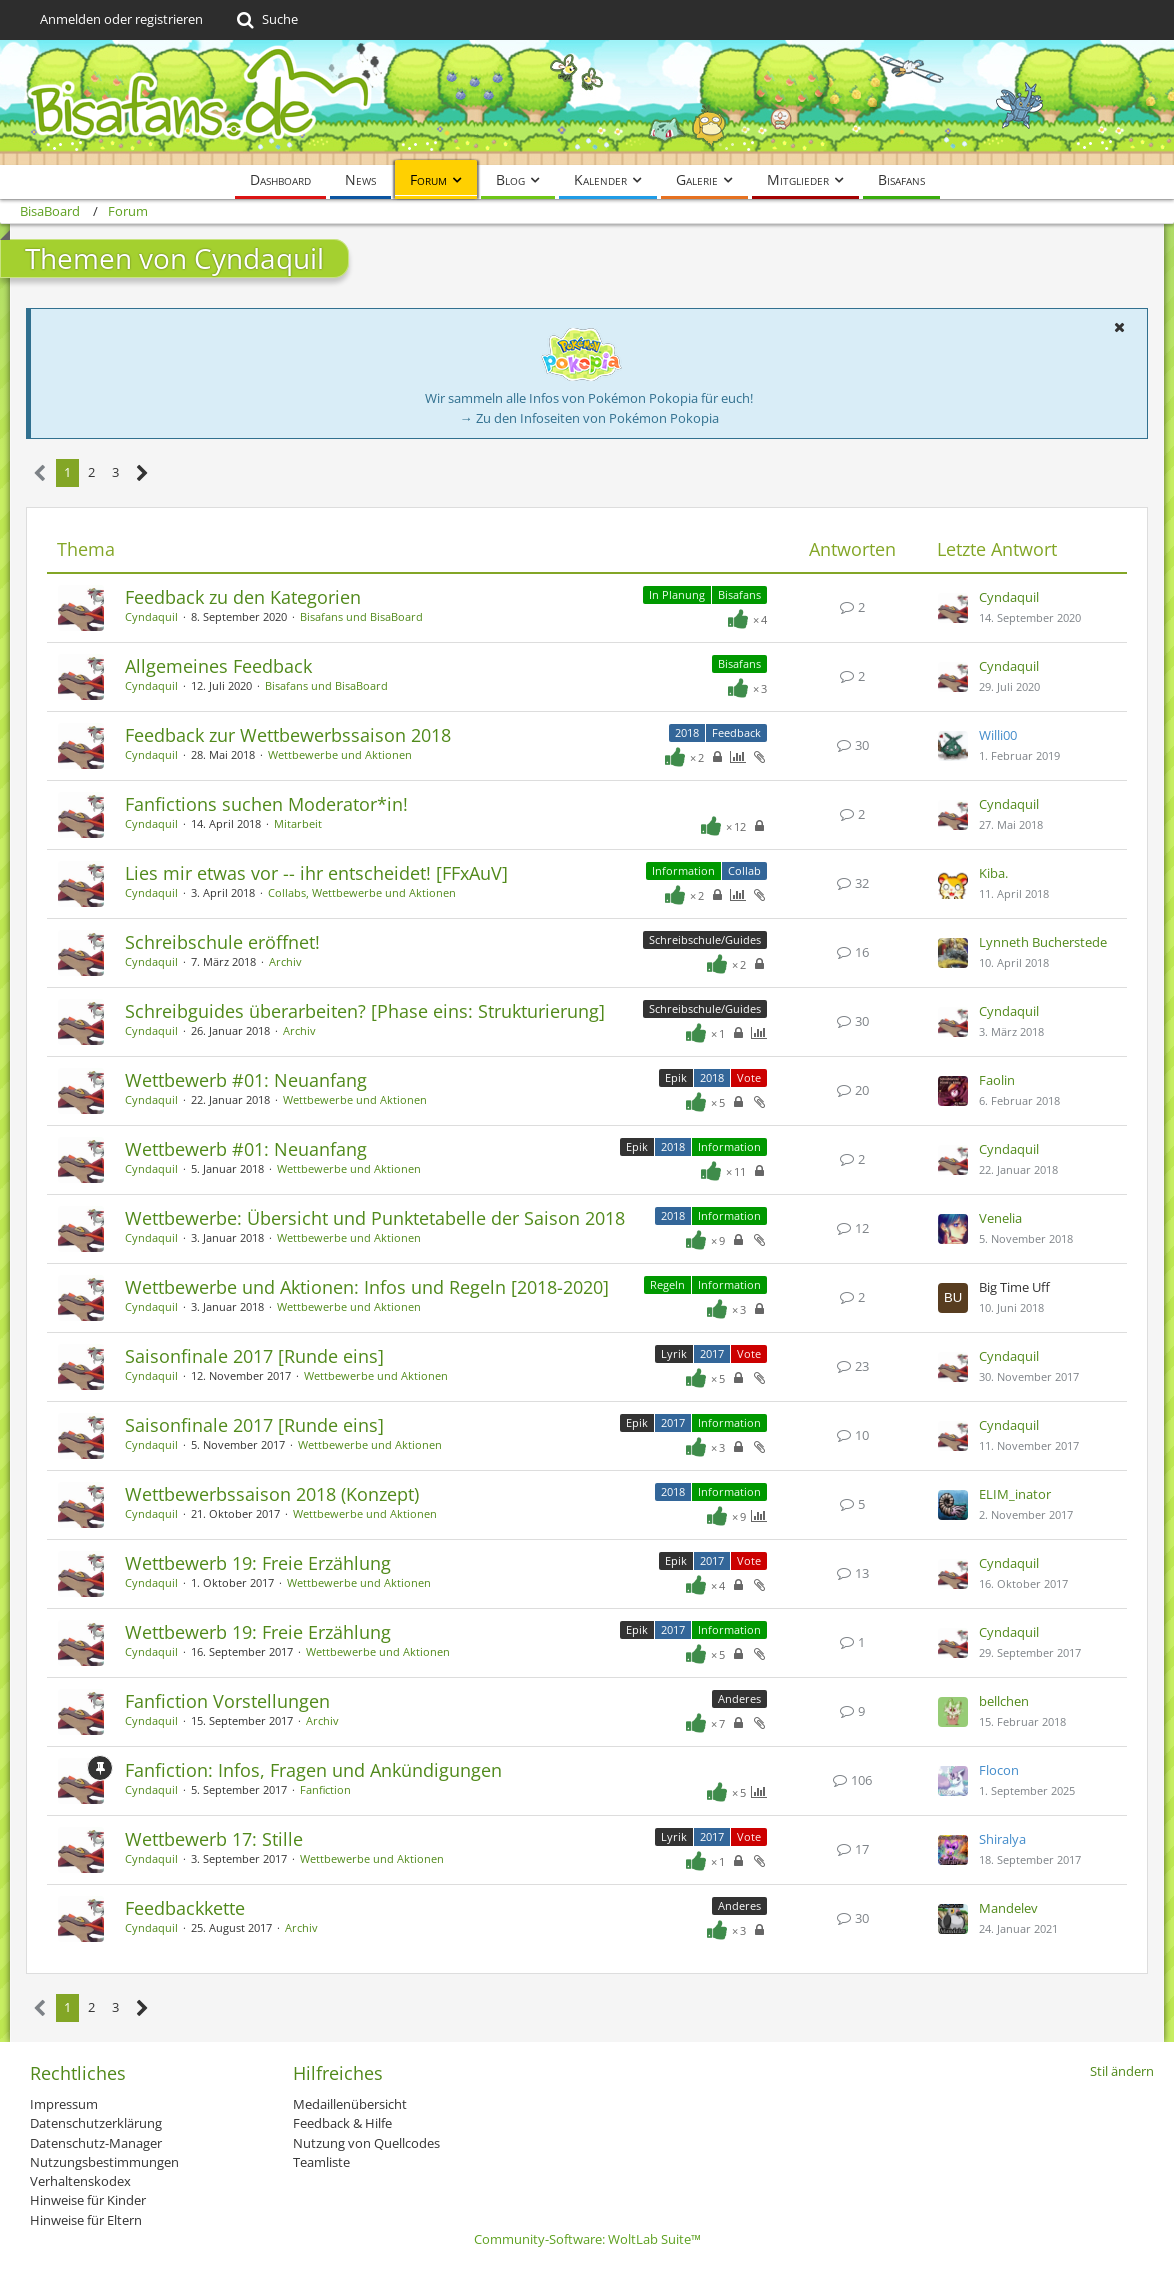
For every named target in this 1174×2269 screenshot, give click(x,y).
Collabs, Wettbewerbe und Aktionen (362, 892)
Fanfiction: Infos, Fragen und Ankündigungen (313, 1770)
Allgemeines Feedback (218, 666)
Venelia (1000, 1218)
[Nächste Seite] (142, 473)
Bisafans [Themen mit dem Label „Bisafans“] (739, 594)
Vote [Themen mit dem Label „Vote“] (749, 1077)
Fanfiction (325, 1789)
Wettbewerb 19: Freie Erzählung (258, 1563)
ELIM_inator (1015, 1494)
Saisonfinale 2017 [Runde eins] (254, 1356)
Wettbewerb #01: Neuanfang (246, 1080)
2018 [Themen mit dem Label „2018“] (687, 732)
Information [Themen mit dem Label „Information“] (683, 870)
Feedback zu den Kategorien (243, 597)
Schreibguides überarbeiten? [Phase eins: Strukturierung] (365, 1011)
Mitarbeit (298, 823)
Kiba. (993, 873)
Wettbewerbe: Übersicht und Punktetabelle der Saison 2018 (375, 1218)
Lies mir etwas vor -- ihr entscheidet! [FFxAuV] (316, 873)
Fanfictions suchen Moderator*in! (266, 804)
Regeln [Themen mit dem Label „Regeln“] (667, 1284)
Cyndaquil (151, 616)
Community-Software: (587, 2239)
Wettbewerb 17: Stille (214, 1839)
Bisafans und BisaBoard (361, 616)
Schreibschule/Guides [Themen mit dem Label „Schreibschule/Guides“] (705, 939)
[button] (1119, 327)
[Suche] (265, 20)
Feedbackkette (185, 1908)
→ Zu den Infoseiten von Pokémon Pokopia (589, 418)
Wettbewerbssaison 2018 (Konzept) (272, 1494)
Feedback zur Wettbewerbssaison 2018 (288, 735)
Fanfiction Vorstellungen (227, 1701)
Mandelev (1008, 1908)
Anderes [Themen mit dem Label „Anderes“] (739, 1698)
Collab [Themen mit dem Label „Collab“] (744, 870)
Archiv (285, 961)
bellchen (1004, 1701)
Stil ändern (1122, 2071)
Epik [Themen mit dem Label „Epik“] (676, 1077)
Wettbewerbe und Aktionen (340, 754)
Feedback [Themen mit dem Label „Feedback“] (736, 732)
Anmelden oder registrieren (121, 19)
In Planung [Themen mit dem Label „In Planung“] (677, 594)
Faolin (997, 1080)
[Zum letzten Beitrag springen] (953, 608)
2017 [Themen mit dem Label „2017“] (712, 1353)
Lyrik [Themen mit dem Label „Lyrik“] (674, 1353)
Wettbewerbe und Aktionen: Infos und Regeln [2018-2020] (367, 1287)
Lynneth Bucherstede (1043, 942)
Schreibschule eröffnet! (222, 942)
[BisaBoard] (587, 102)
